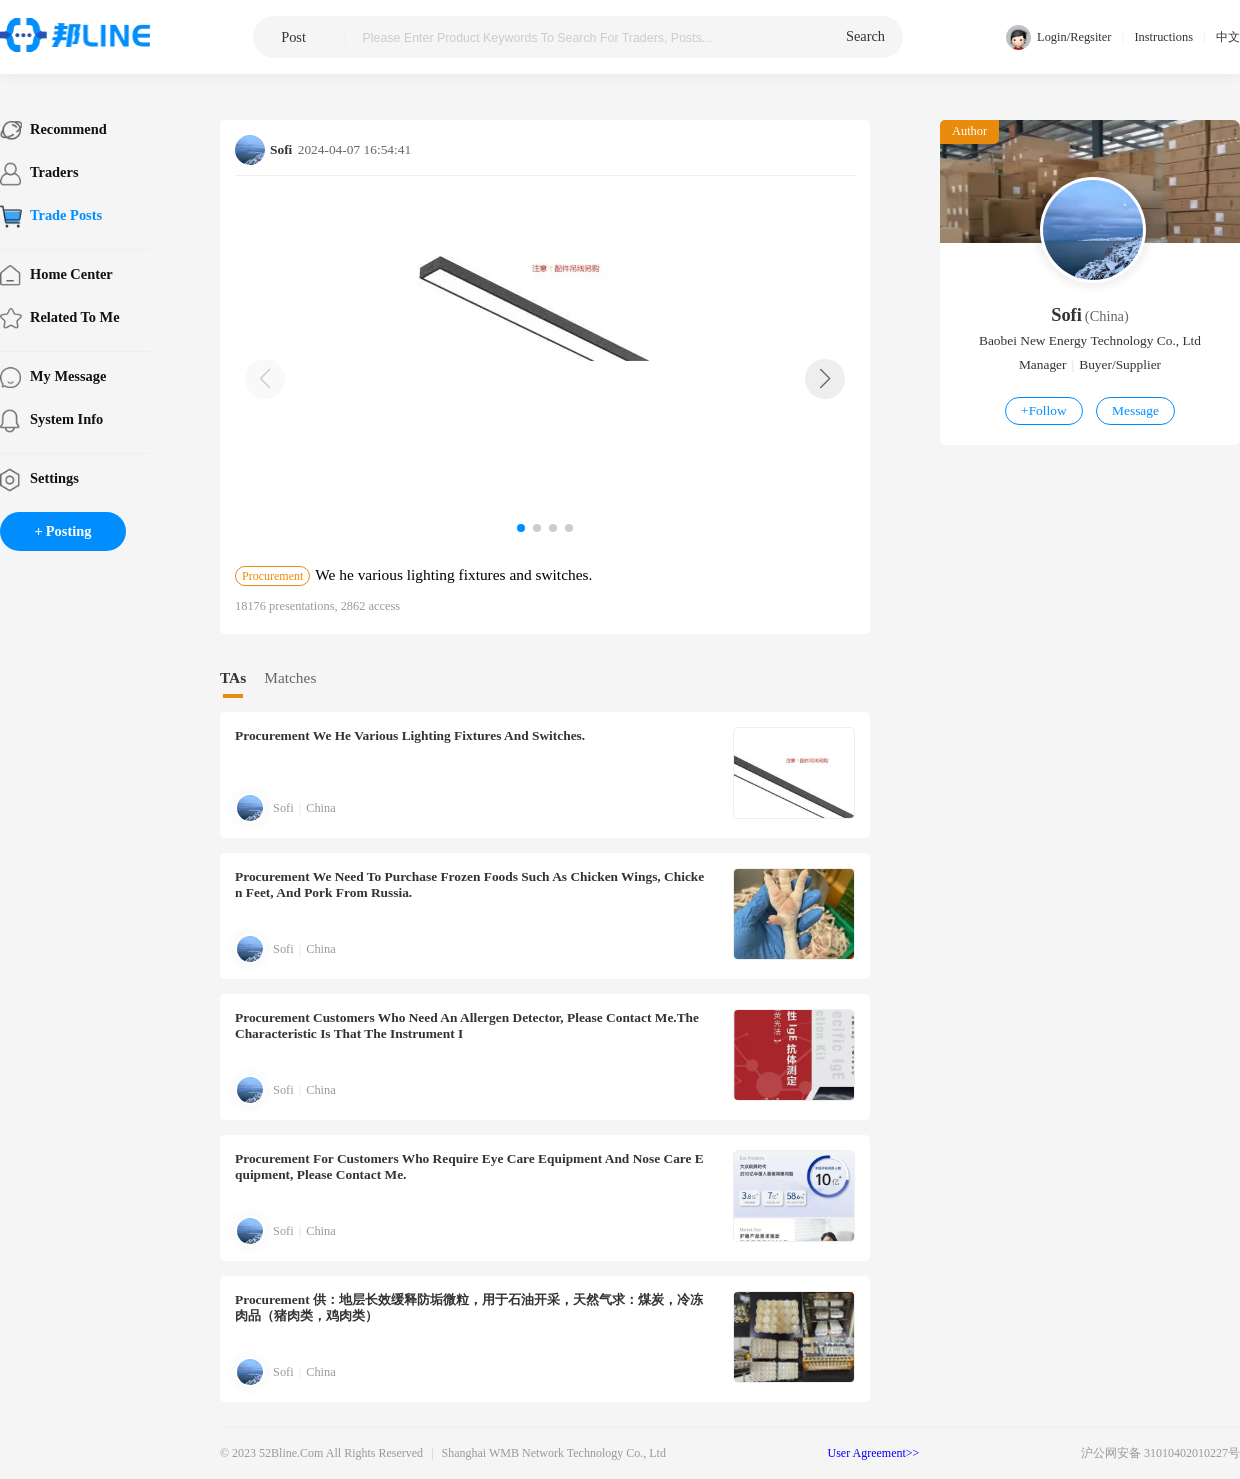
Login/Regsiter (1058, 37)
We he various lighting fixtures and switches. (410, 735)
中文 (1228, 37)
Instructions (1163, 37)
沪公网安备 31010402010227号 (1160, 1453)
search (865, 36)
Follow (1044, 410)
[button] (825, 379)
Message (1135, 410)
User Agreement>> (874, 1453)
